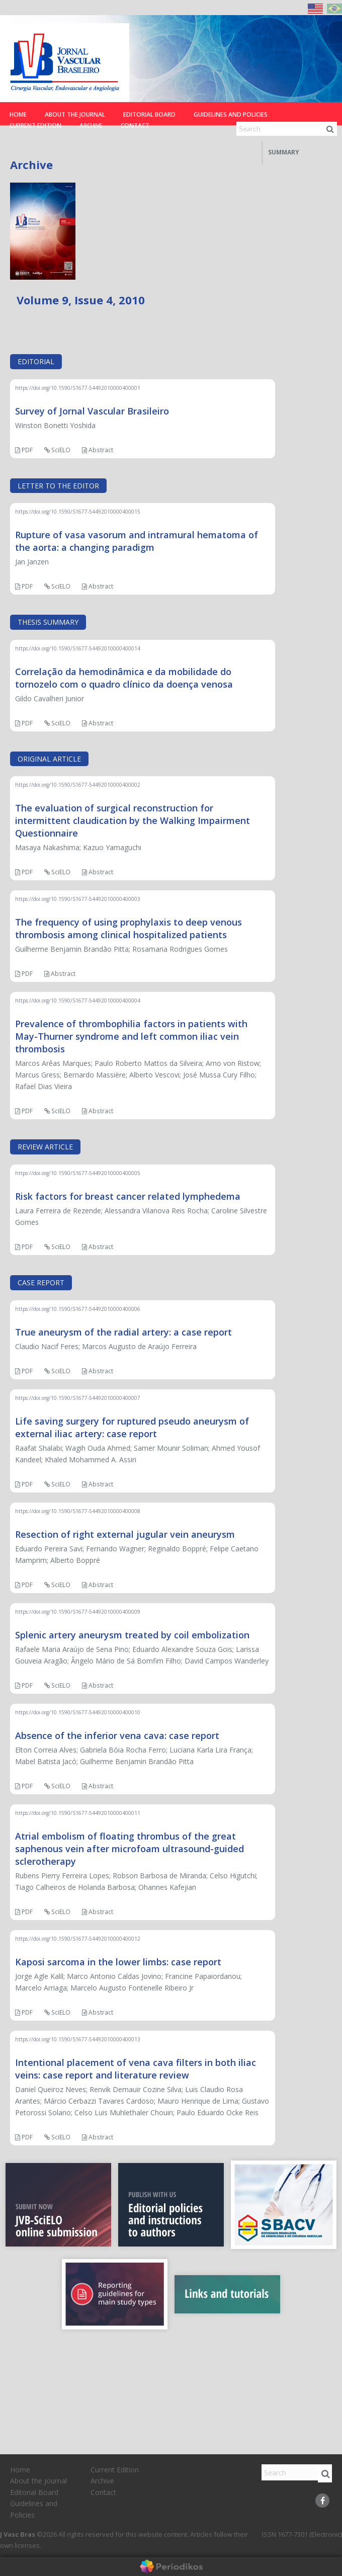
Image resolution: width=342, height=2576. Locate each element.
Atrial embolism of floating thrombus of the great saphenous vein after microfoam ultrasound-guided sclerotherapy (129, 1848)
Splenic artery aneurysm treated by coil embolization (132, 1635)
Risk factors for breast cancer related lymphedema (127, 1196)
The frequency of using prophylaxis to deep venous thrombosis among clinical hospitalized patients (128, 928)
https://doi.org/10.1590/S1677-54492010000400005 (77, 1173)
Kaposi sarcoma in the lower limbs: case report (118, 1962)
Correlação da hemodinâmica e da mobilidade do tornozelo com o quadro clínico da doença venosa (124, 678)
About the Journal (75, 114)
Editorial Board (149, 114)
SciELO (57, 450)
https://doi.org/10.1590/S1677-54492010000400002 (77, 784)
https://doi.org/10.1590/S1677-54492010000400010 (77, 1712)
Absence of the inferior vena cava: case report (117, 1735)
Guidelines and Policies (231, 114)
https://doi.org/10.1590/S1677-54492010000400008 (77, 1511)
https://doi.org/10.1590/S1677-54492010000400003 (77, 898)
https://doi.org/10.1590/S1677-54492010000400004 (77, 1000)
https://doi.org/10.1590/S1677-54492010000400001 (77, 387)
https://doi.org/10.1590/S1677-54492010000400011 (77, 1812)
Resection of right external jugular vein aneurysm (125, 1534)
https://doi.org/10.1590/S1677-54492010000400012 (77, 1938)
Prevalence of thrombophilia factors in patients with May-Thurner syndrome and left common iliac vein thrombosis (131, 1036)
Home (18, 114)
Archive (91, 125)
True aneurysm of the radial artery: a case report (123, 1332)
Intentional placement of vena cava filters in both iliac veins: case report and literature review (135, 2068)
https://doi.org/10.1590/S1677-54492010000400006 (77, 1308)
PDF (24, 450)
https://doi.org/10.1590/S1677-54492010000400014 (77, 648)
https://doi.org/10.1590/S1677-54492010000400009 (77, 1611)
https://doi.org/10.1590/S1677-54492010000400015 (77, 511)
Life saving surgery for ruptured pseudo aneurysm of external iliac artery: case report (132, 1427)
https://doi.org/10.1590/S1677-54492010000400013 (77, 2039)
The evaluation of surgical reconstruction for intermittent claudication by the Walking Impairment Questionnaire (132, 820)
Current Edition (35, 125)
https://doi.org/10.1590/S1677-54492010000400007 (77, 1397)
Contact (135, 125)
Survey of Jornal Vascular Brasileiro (92, 411)
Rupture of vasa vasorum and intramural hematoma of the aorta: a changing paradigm (136, 541)
